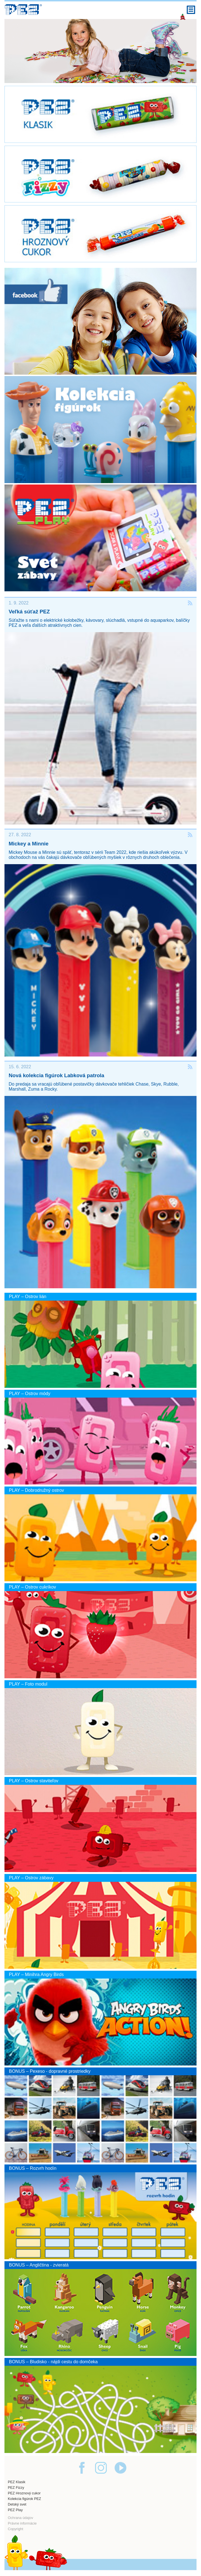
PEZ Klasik (16, 2482)
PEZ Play (15, 2510)
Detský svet (17, 2504)
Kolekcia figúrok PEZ (24, 2499)
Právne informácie (22, 2523)
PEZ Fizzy (16, 2487)
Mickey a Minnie (28, 844)
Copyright (15, 2529)
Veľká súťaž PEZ (29, 612)
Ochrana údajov (20, 2518)
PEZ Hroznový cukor (24, 2493)
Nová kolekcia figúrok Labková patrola (56, 1075)
